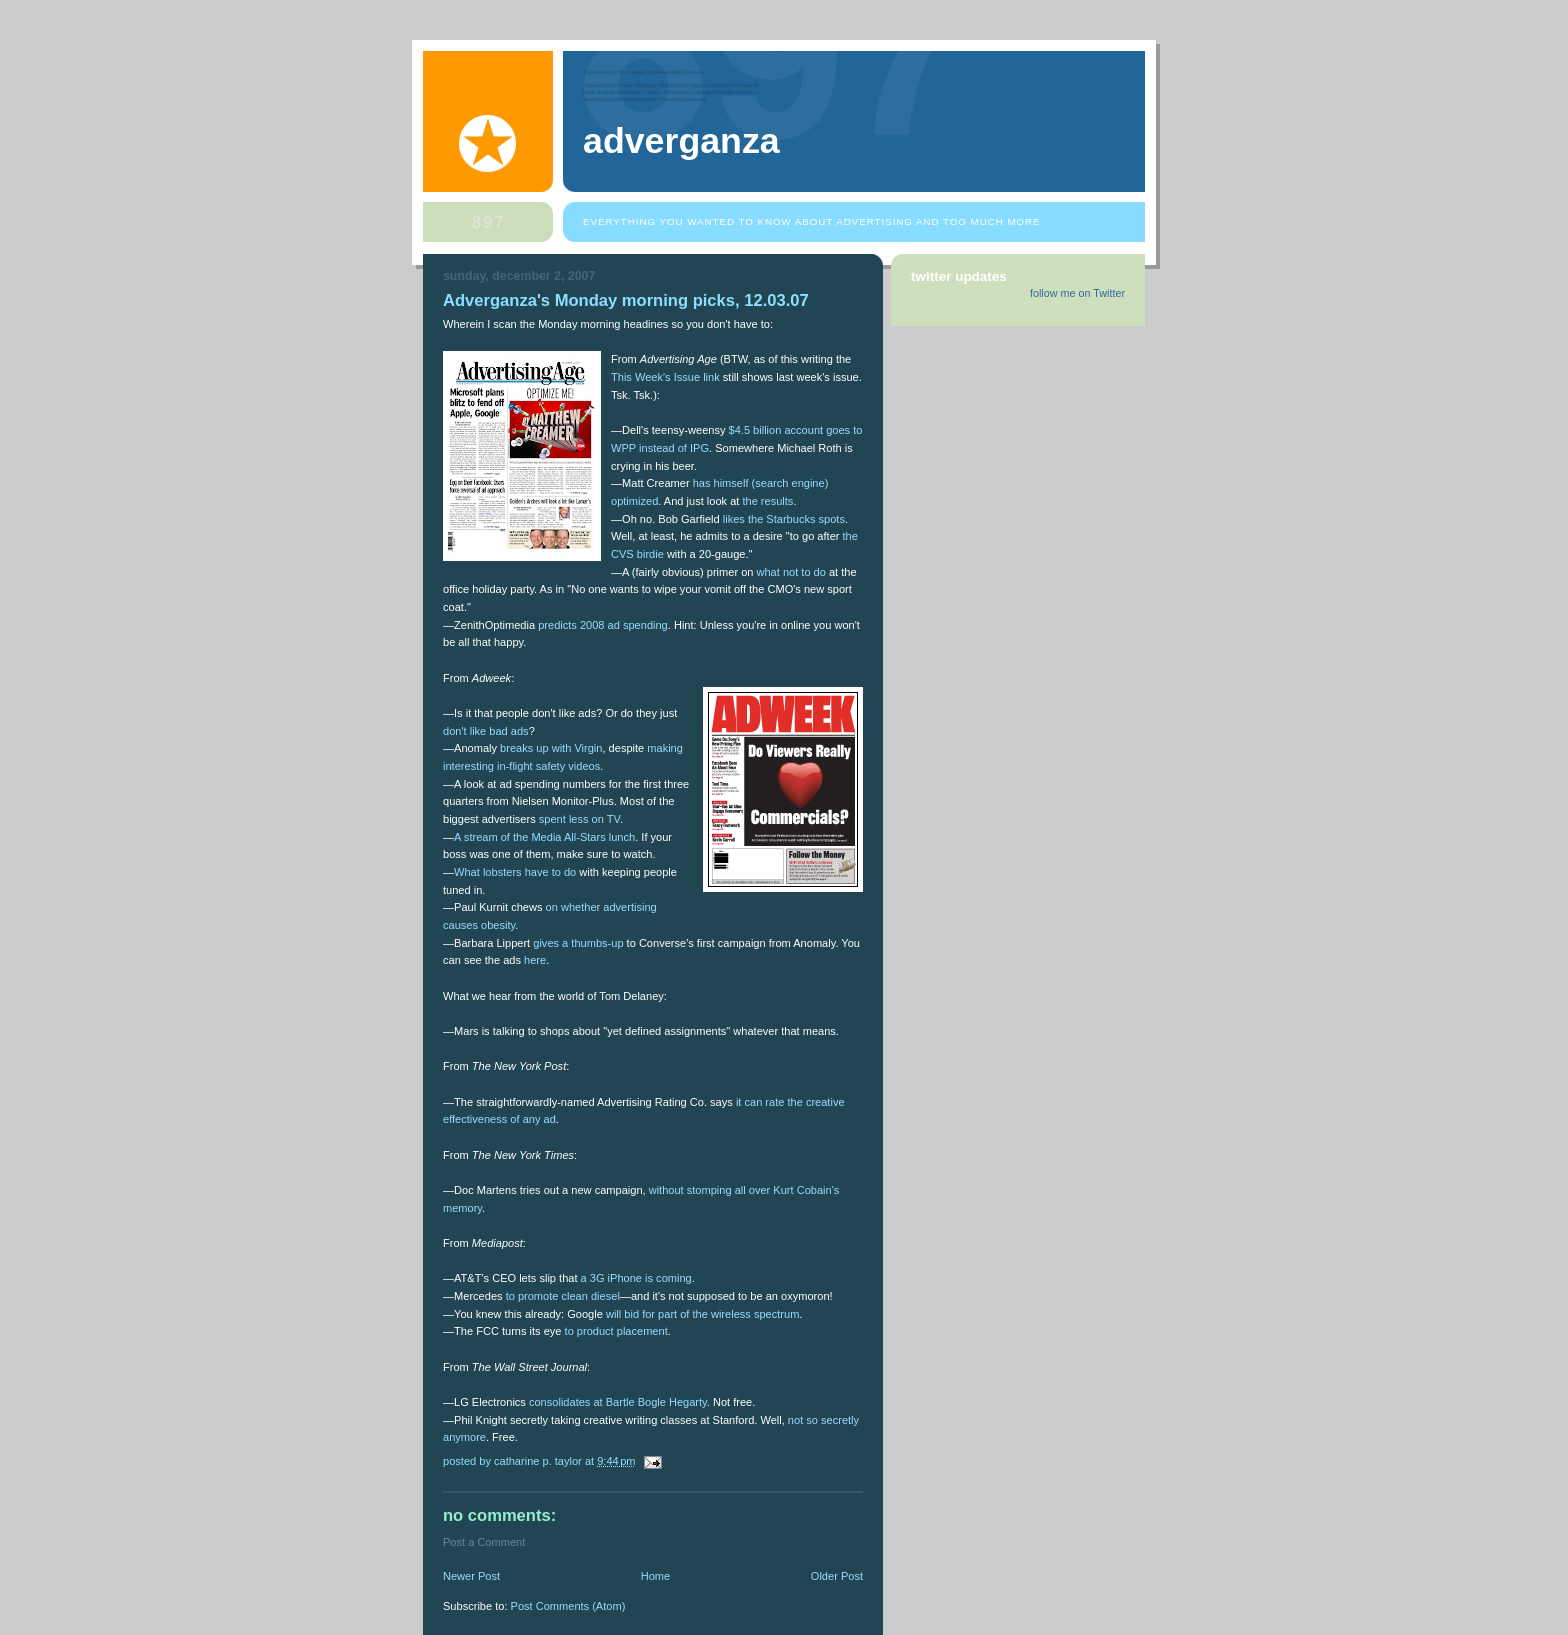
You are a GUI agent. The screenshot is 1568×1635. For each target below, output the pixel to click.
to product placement (616, 1331)
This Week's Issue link (665, 377)
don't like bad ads (486, 731)
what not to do (791, 572)
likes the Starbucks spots (784, 519)
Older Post (837, 1576)
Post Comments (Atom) (568, 1606)
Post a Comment (484, 1542)
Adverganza (681, 141)
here (535, 960)
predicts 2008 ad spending (603, 625)
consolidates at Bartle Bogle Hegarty (618, 1402)
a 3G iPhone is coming (636, 1278)
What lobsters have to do (515, 872)
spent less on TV (579, 819)
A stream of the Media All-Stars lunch (544, 837)
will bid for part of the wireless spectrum (702, 1314)
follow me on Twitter (1077, 293)
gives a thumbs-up (578, 943)
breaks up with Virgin (551, 748)
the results (767, 501)
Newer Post (471, 1576)
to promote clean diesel (563, 1296)
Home (655, 1576)
